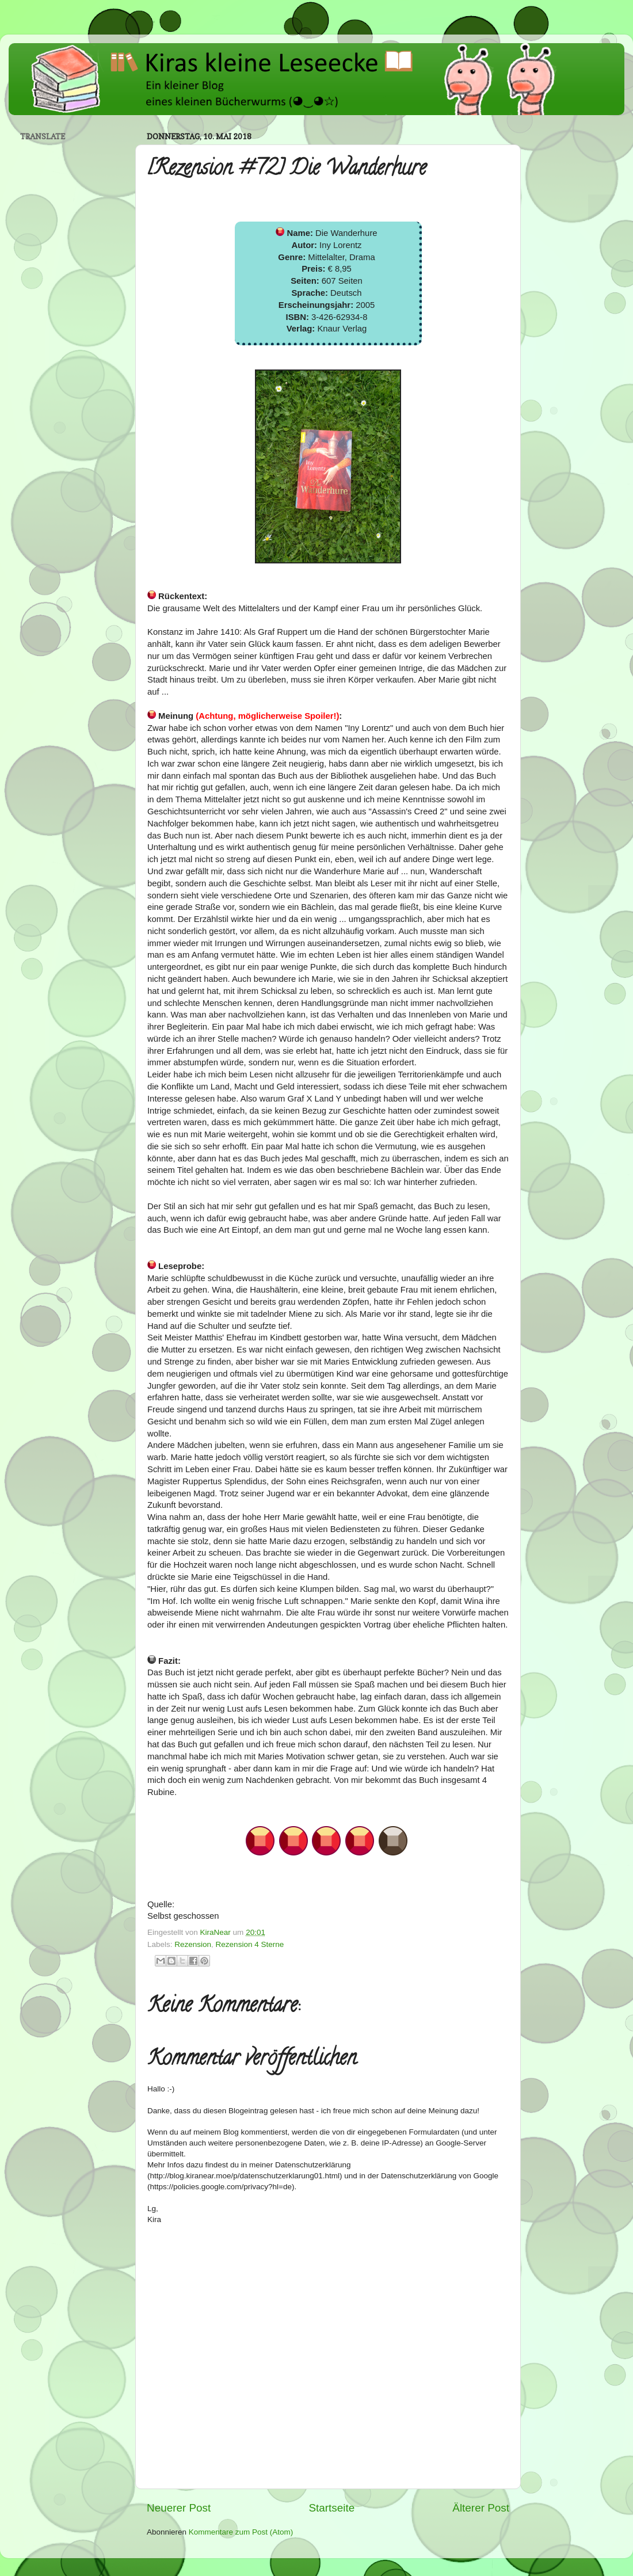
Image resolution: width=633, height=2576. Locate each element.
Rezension (192, 1944)
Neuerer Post (179, 2508)
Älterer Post (480, 2508)
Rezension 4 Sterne (250, 1944)
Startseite (331, 2508)
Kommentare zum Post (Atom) (241, 2532)
